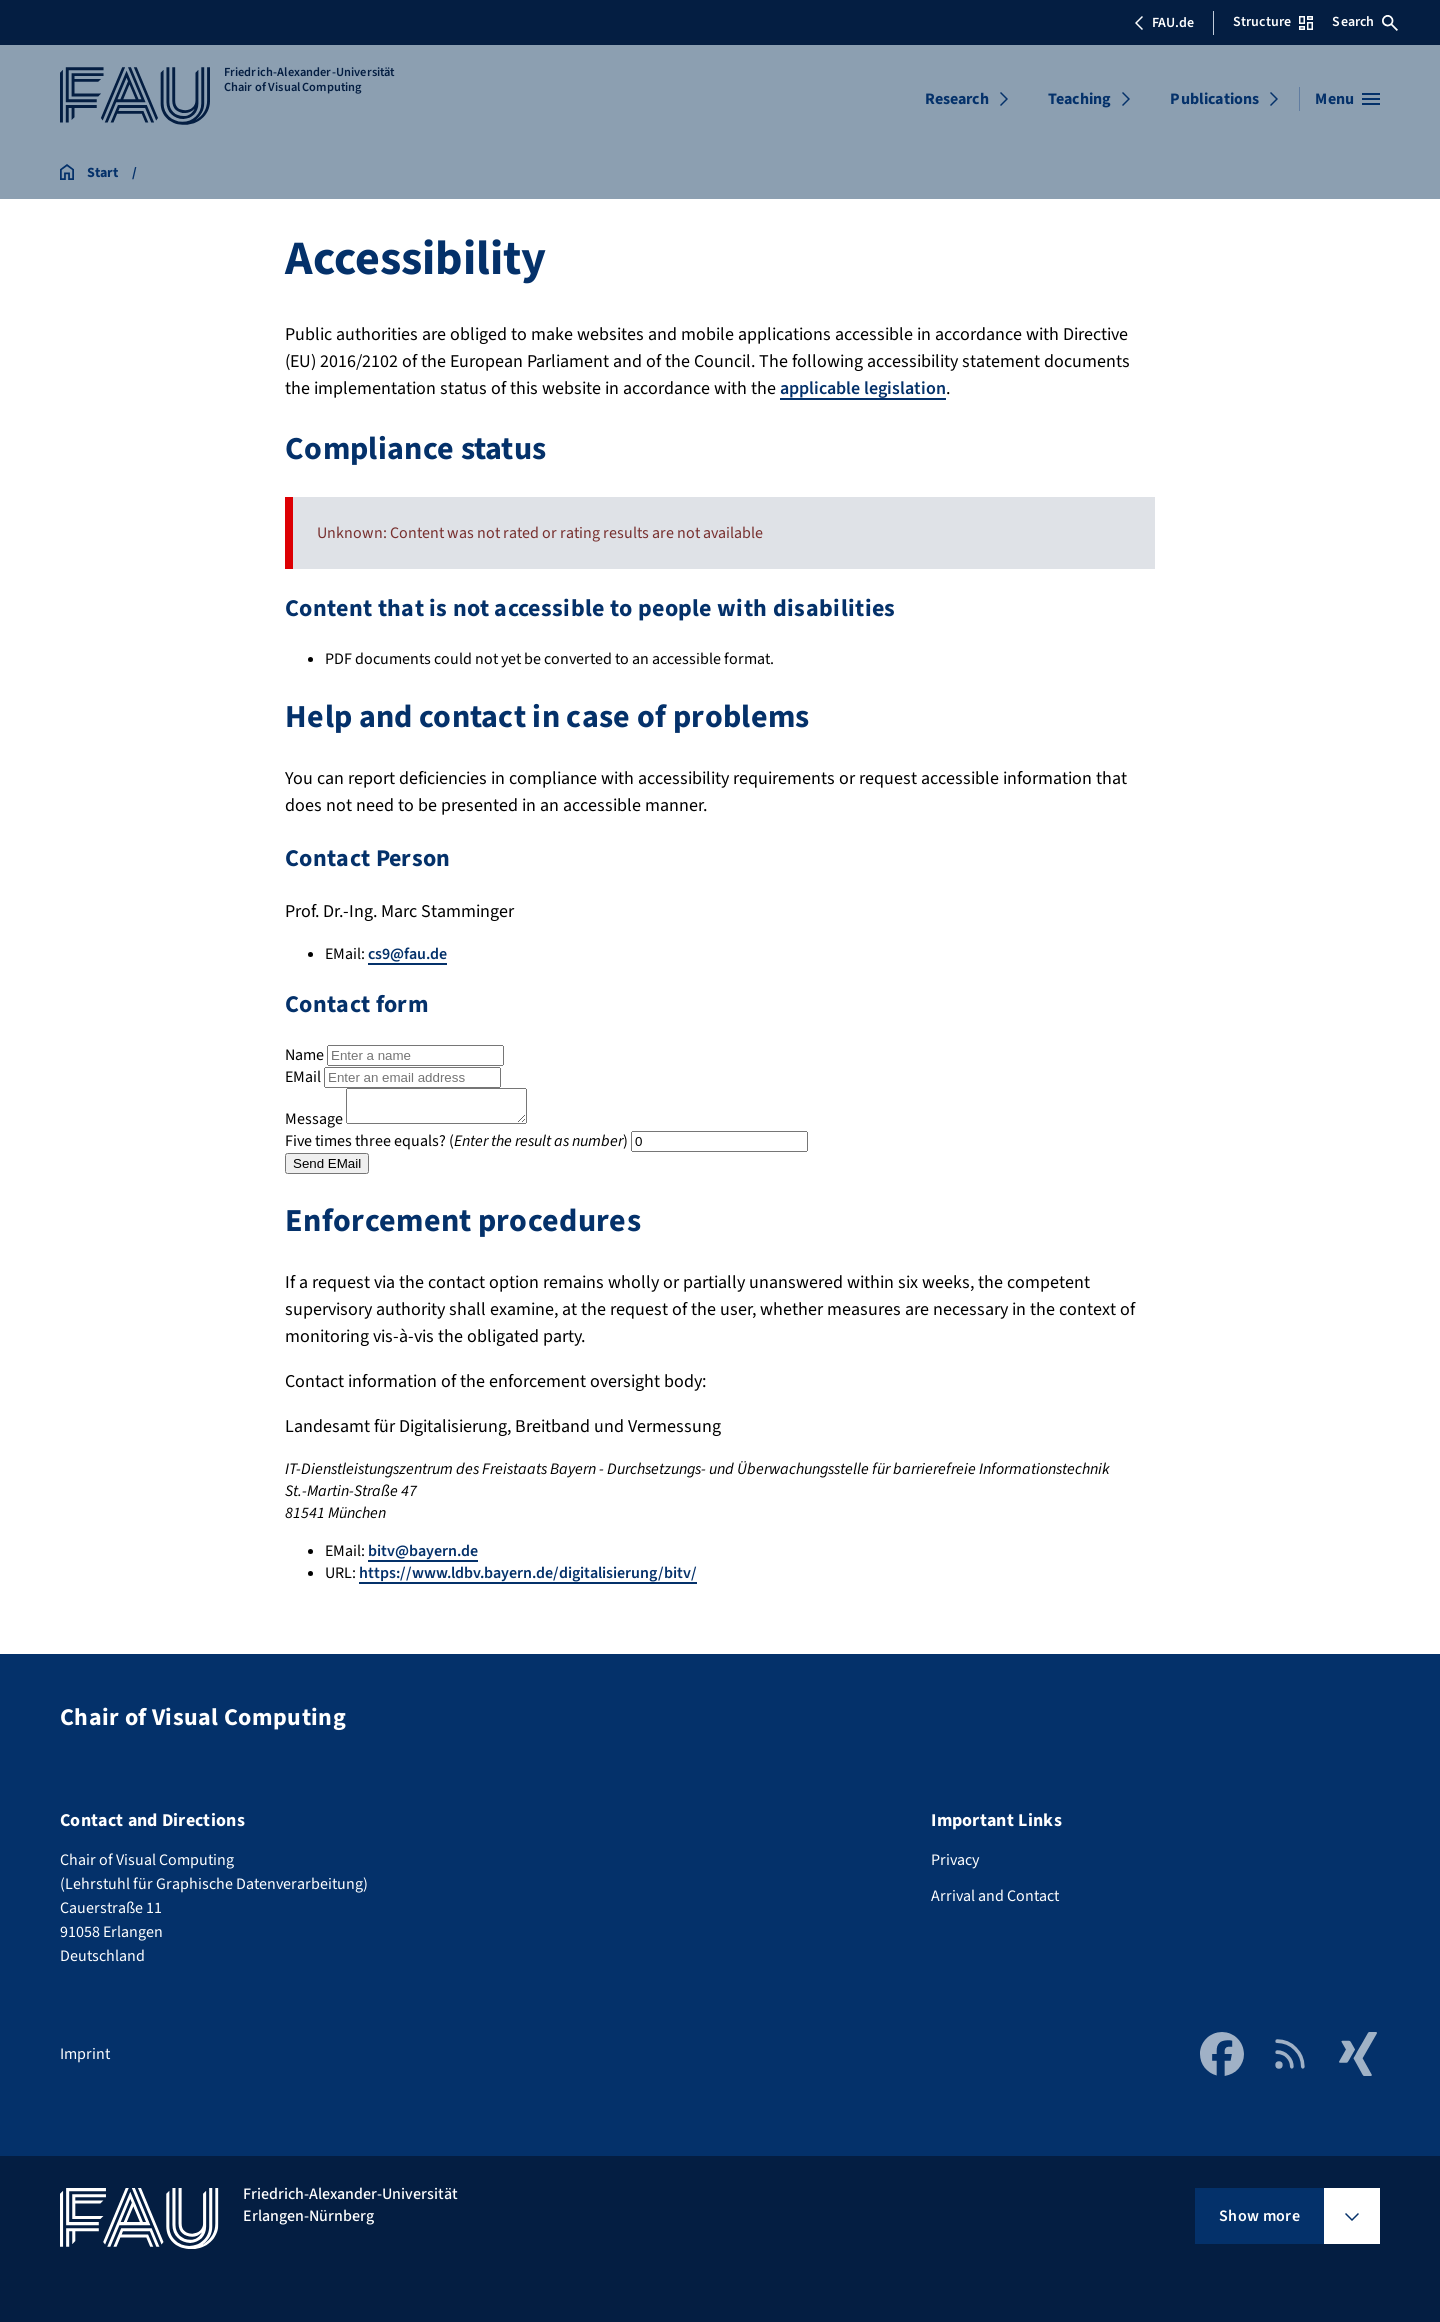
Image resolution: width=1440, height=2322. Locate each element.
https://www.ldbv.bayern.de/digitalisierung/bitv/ (528, 1579)
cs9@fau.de (407, 954)
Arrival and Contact (995, 1896)
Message (314, 1125)
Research (957, 99)
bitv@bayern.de (423, 1557)
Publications (1214, 99)
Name (304, 1055)
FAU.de (1164, 23)
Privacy (955, 1860)
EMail (303, 1077)
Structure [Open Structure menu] (1273, 22)
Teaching (1079, 99)
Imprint (85, 2054)
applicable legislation (863, 388)
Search (1365, 22)
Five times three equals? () (456, 1147)
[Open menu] (1347, 99)
